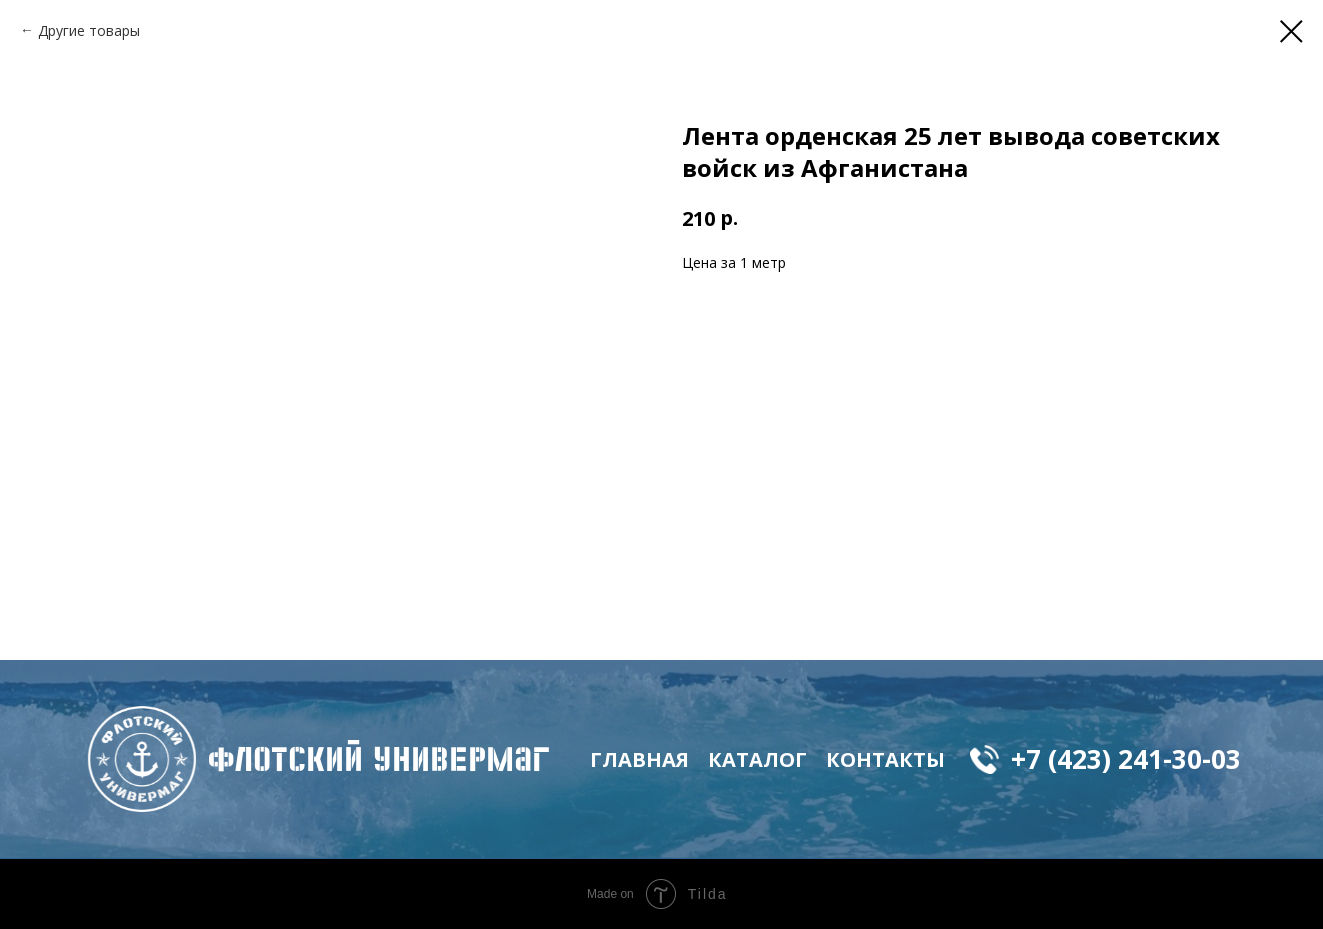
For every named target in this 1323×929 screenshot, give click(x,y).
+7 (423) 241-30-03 (1126, 759)
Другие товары (89, 30)
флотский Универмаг (379, 759)
